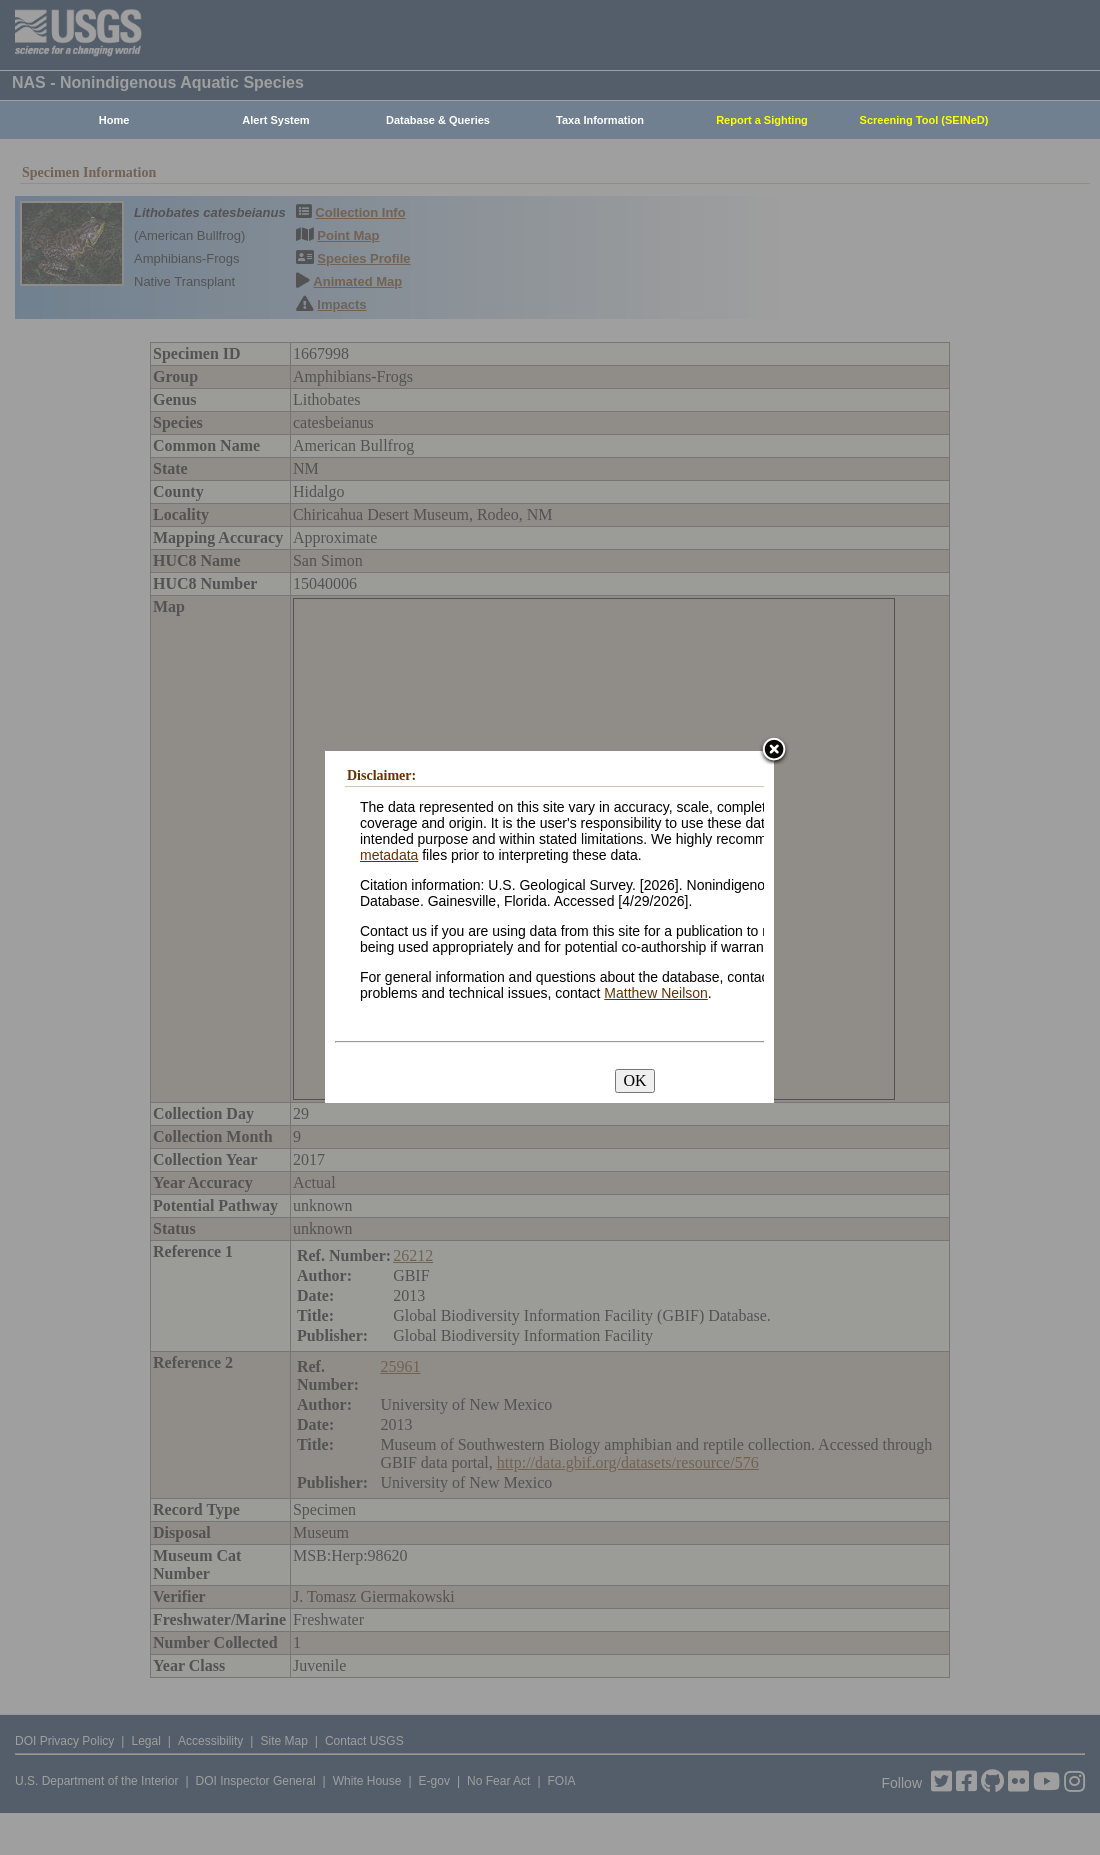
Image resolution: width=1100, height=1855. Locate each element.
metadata (389, 855)
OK (634, 1080)
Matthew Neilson (656, 993)
